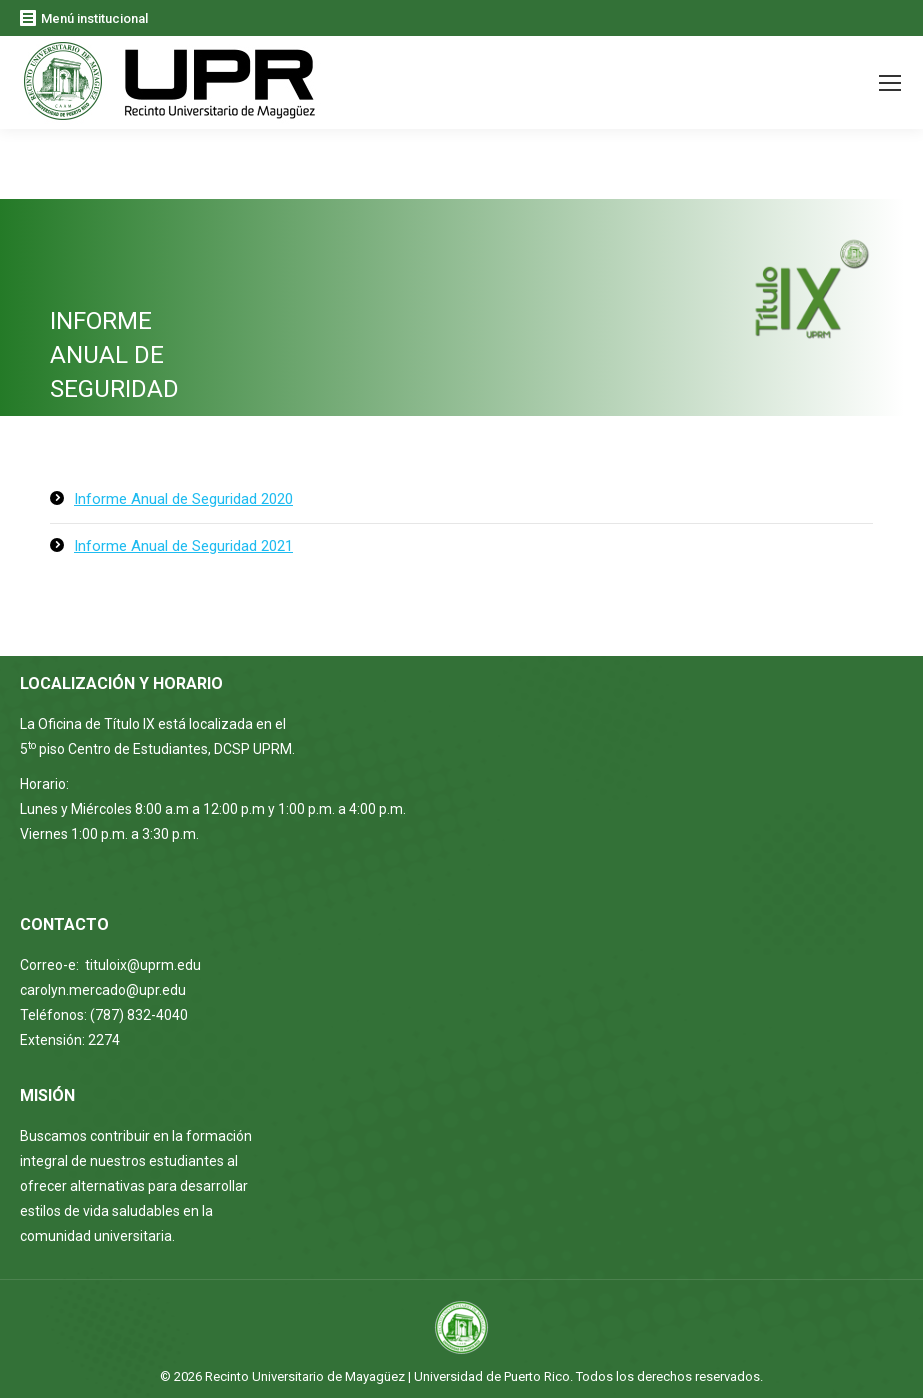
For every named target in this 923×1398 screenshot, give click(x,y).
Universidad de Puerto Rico (492, 1376)
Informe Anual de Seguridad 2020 (183, 499)
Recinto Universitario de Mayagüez (305, 1376)
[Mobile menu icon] (890, 83)
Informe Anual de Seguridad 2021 (183, 546)
